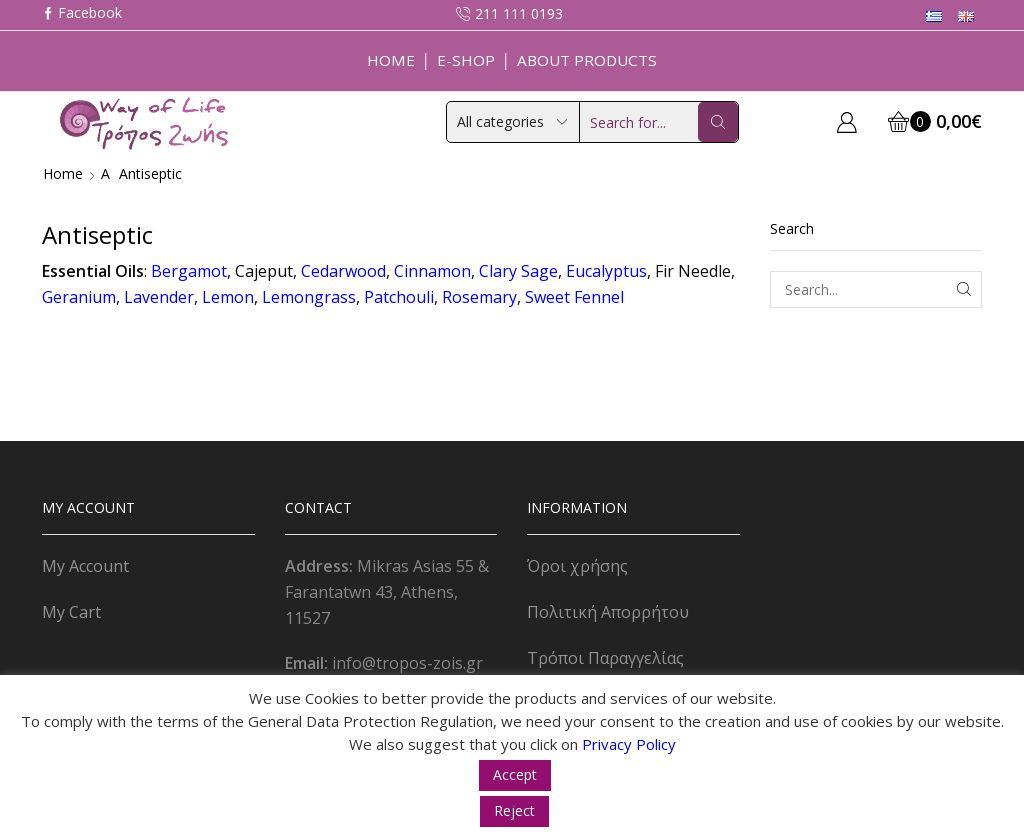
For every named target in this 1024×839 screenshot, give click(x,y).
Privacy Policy (629, 744)
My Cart (71, 612)
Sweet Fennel (574, 297)
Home (391, 60)
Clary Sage (518, 271)
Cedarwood (343, 271)
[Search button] (718, 122)
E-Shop (466, 60)
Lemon (228, 297)
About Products (587, 60)
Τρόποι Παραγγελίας (605, 658)
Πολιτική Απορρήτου (608, 612)
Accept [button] (515, 774)
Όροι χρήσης (577, 566)
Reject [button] (514, 810)
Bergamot (189, 271)
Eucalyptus (606, 271)
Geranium (79, 297)
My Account (85, 566)
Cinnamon (432, 271)
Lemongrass (309, 297)
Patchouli (399, 297)
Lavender (159, 297)
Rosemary (479, 297)
